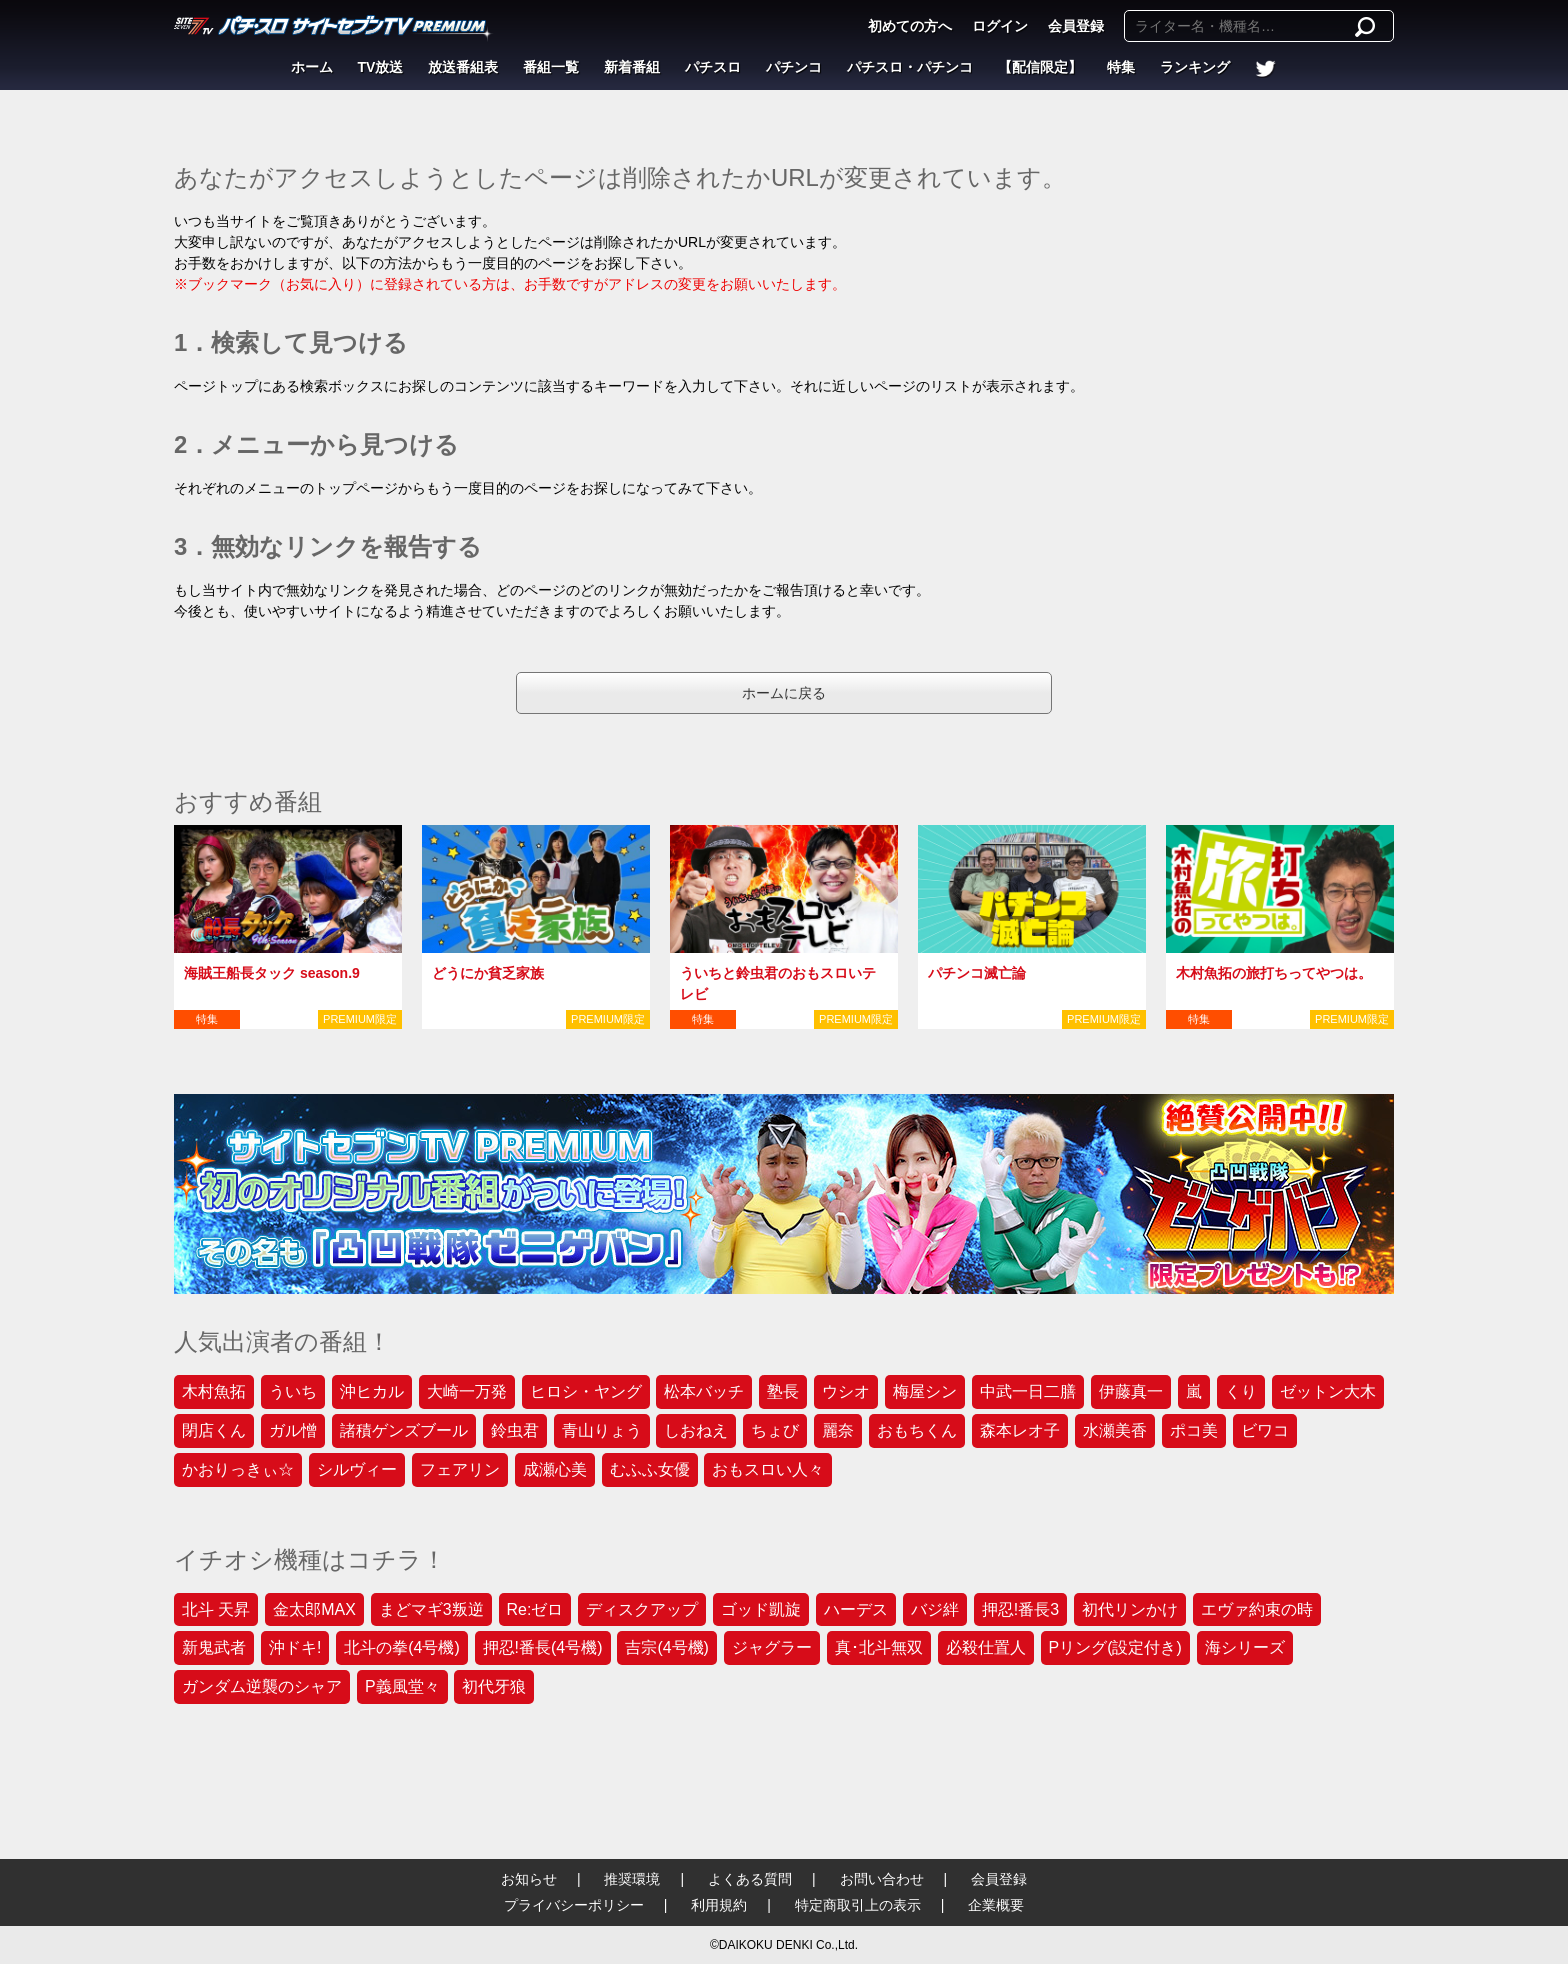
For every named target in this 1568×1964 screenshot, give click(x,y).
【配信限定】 (1040, 67)
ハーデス (856, 1609)
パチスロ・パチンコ (910, 67)
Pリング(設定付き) (1115, 1647)
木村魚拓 (214, 1391)
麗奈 (838, 1430)
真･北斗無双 (879, 1647)
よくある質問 (750, 1879)
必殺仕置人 (986, 1647)
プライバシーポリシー (574, 1905)
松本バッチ (704, 1391)
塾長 (783, 1391)
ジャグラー (772, 1647)
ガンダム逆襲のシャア (262, 1686)
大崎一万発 (467, 1391)
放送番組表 (463, 67)
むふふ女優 (650, 1469)
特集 (1121, 67)
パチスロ (713, 67)
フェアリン (460, 1469)
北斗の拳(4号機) (402, 1647)
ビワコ (1265, 1430)
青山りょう (602, 1430)
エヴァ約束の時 (1257, 1609)
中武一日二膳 (1028, 1391)
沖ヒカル (372, 1391)
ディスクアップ (642, 1609)
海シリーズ (1245, 1647)
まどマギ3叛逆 (431, 1609)
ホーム (312, 67)
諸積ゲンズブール (404, 1430)
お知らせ (529, 1879)
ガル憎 (293, 1430)
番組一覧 (551, 67)
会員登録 (1076, 26)
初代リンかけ (1130, 1609)
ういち (293, 1391)
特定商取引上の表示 (858, 1905)
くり (1241, 1391)
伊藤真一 (1131, 1391)
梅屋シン (925, 1391)
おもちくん (917, 1430)
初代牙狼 (494, 1686)
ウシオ (846, 1391)
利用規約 (719, 1905)
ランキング (1195, 67)
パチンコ (794, 67)
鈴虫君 (515, 1430)
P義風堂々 (402, 1686)
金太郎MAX (314, 1609)
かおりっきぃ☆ (238, 1469)
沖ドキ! (295, 1647)
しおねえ (696, 1430)
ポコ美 (1194, 1430)
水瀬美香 (1115, 1430)
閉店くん (214, 1430)
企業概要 (996, 1905)
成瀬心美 (555, 1469)
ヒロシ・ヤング (586, 1391)
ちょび (775, 1430)
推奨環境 (632, 1879)
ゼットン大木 (1328, 1391)
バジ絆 (935, 1609)
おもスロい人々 (768, 1469)
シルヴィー (357, 1469)
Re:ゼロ (535, 1609)
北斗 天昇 (216, 1609)
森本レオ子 (1020, 1430)
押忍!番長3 (1020, 1609)
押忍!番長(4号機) (543, 1647)
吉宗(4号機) (667, 1647)
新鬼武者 (214, 1647)
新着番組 (632, 67)
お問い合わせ (882, 1879)
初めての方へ (910, 26)
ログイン (1000, 26)
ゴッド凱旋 (761, 1609)
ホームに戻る (784, 693)
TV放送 (381, 67)
